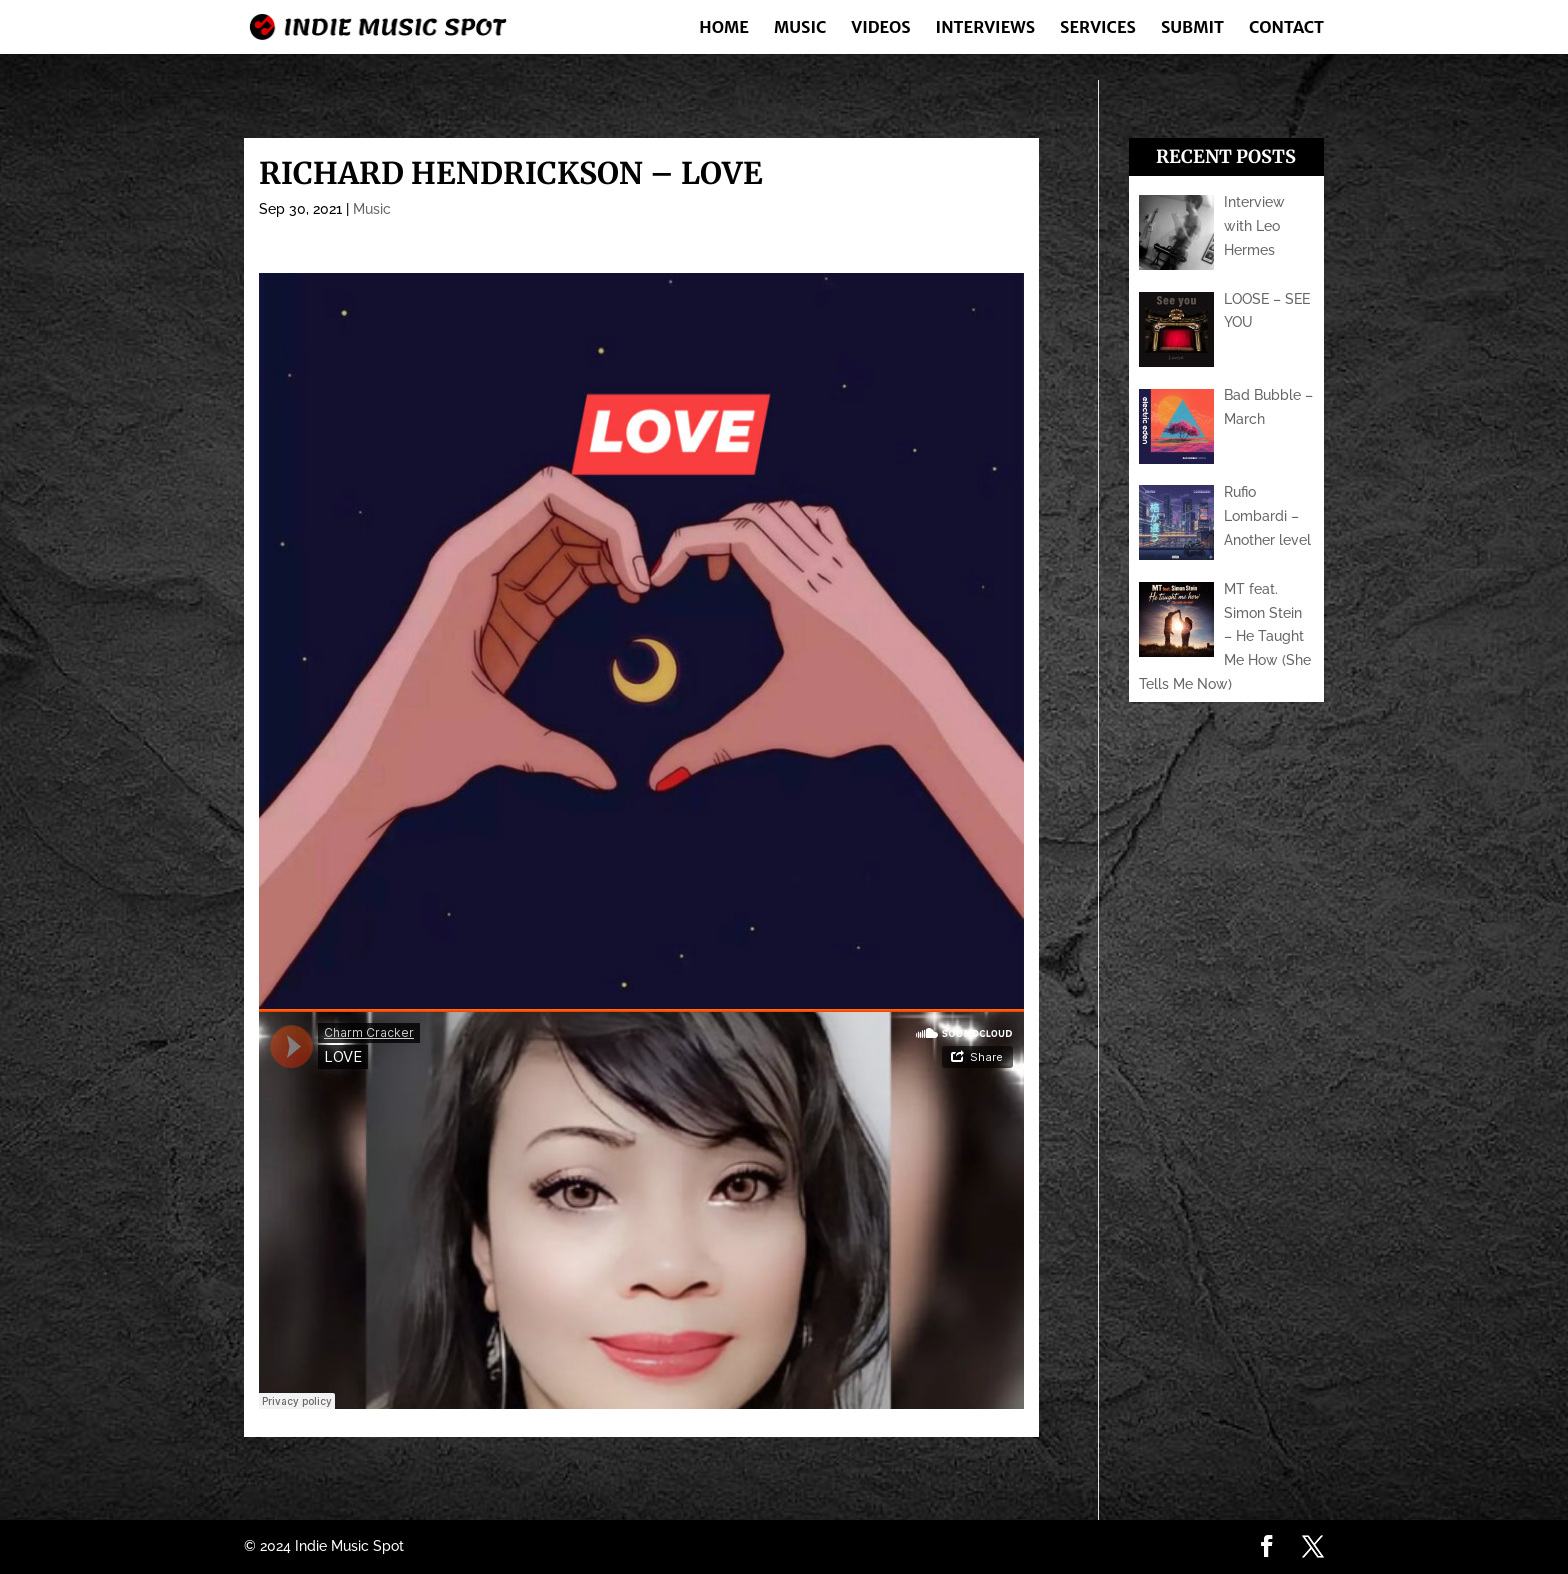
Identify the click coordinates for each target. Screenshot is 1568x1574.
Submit (1192, 28)
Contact (1286, 28)
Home (724, 28)
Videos (880, 28)
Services (1098, 28)
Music (800, 28)
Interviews (985, 28)
